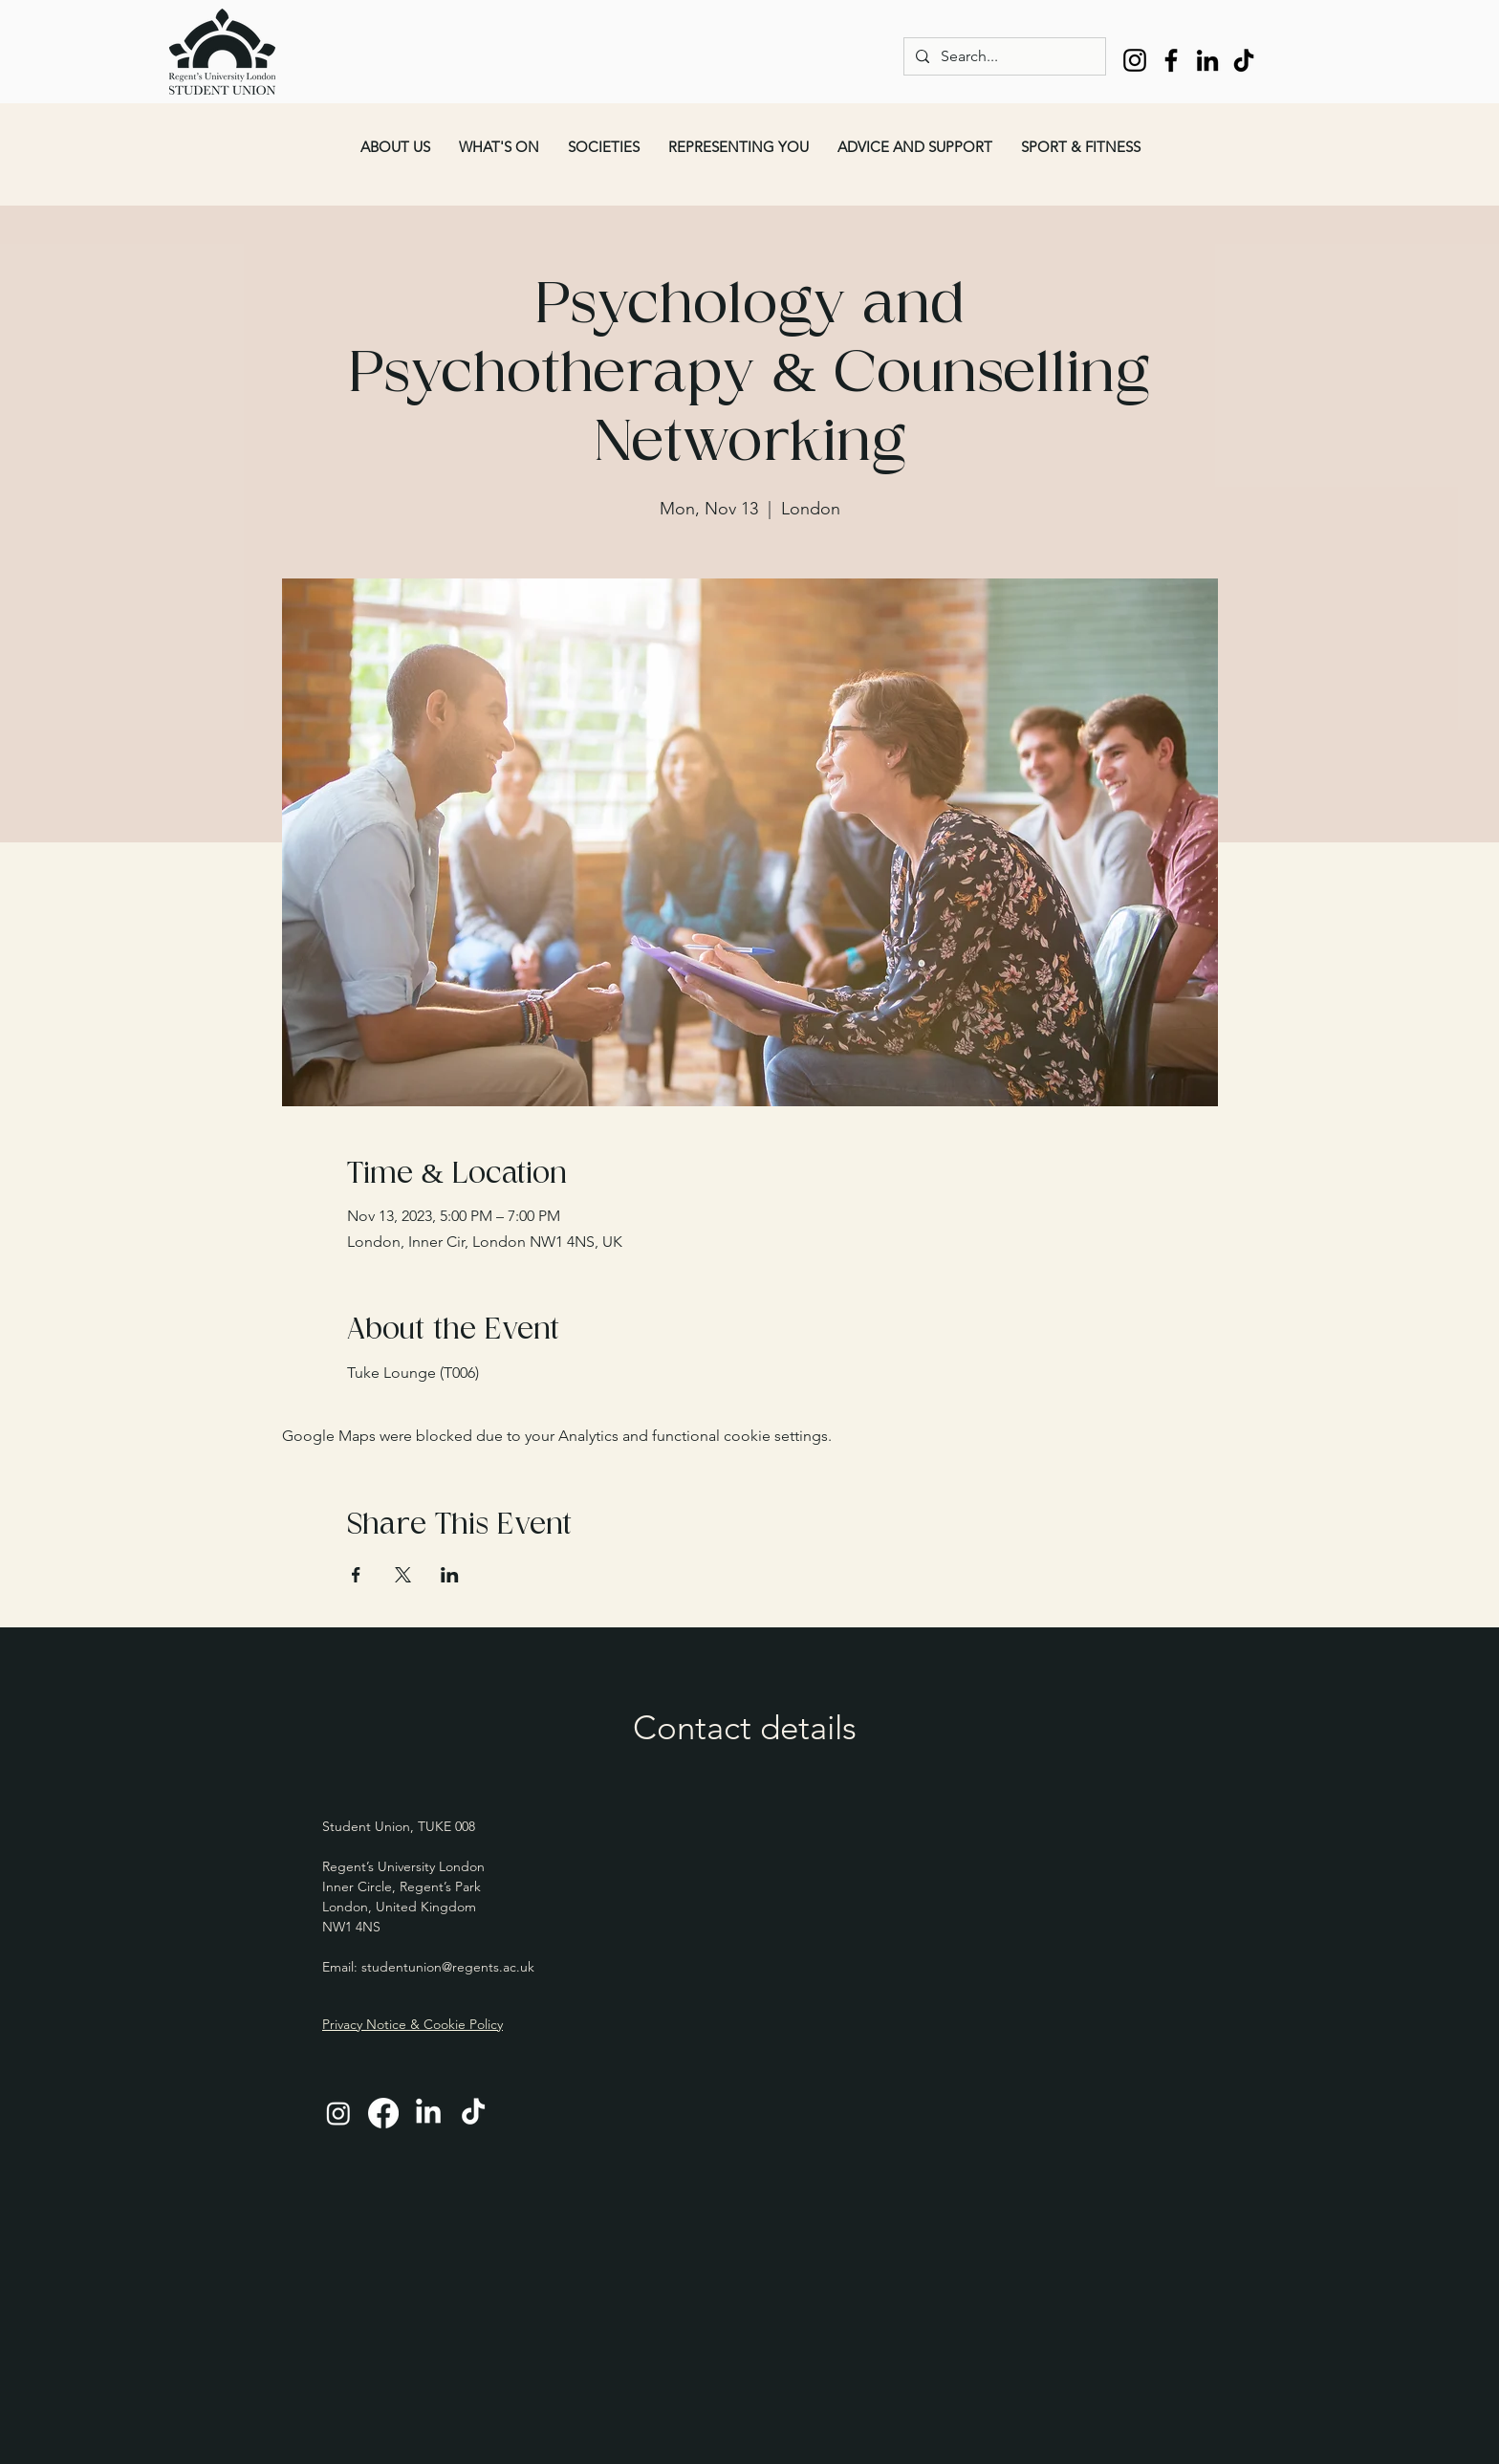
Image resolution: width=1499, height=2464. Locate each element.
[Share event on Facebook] (356, 1574)
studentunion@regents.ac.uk (447, 1966)
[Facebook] (1171, 60)
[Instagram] (1134, 60)
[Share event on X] (403, 1574)
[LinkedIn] (1207, 60)
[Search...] (1003, 56)
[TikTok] (1243, 60)
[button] (395, 147)
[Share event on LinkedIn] (450, 1574)
